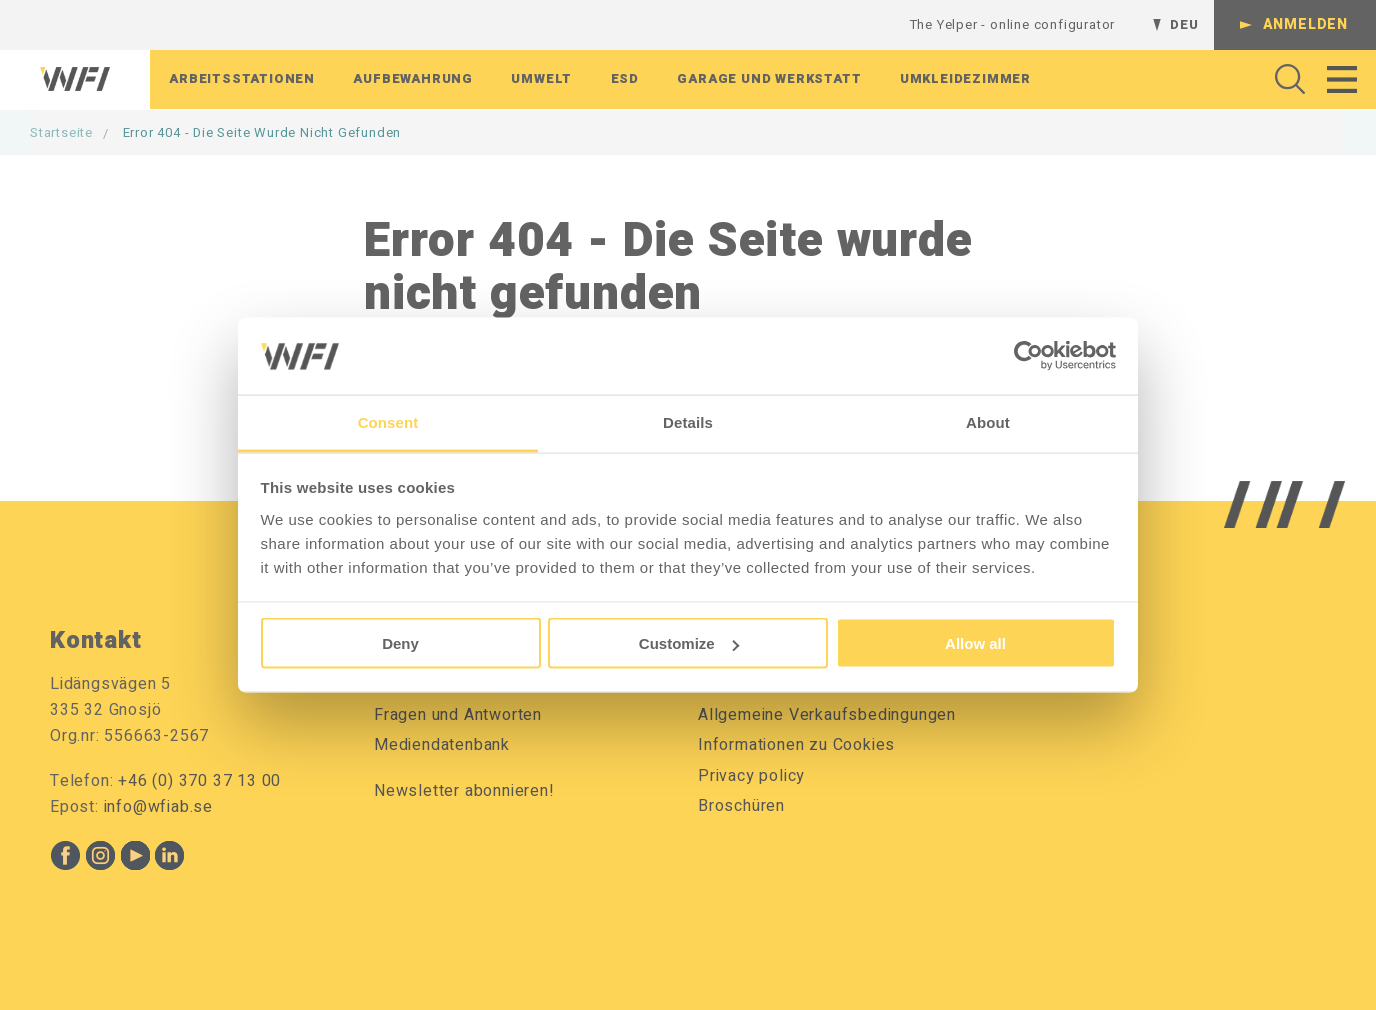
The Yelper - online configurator (1013, 24)
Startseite (61, 132)
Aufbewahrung (413, 80)
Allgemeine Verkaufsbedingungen (827, 715)
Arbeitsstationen (242, 80)
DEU (1184, 24)
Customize (689, 643)
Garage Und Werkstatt (769, 80)
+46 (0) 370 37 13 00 (199, 781)
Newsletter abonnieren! (464, 791)
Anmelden (1305, 24)
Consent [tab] (388, 421)
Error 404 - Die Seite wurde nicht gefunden (262, 132)
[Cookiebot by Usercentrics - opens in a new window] (1028, 356)
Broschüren (741, 806)
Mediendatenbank (442, 745)
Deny (400, 643)
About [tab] (988, 421)
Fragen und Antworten (458, 715)
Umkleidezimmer (965, 80)
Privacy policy (751, 776)
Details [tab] (688, 421)
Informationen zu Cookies (796, 745)
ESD (625, 80)
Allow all (975, 643)
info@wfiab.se (158, 807)
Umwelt (541, 80)
